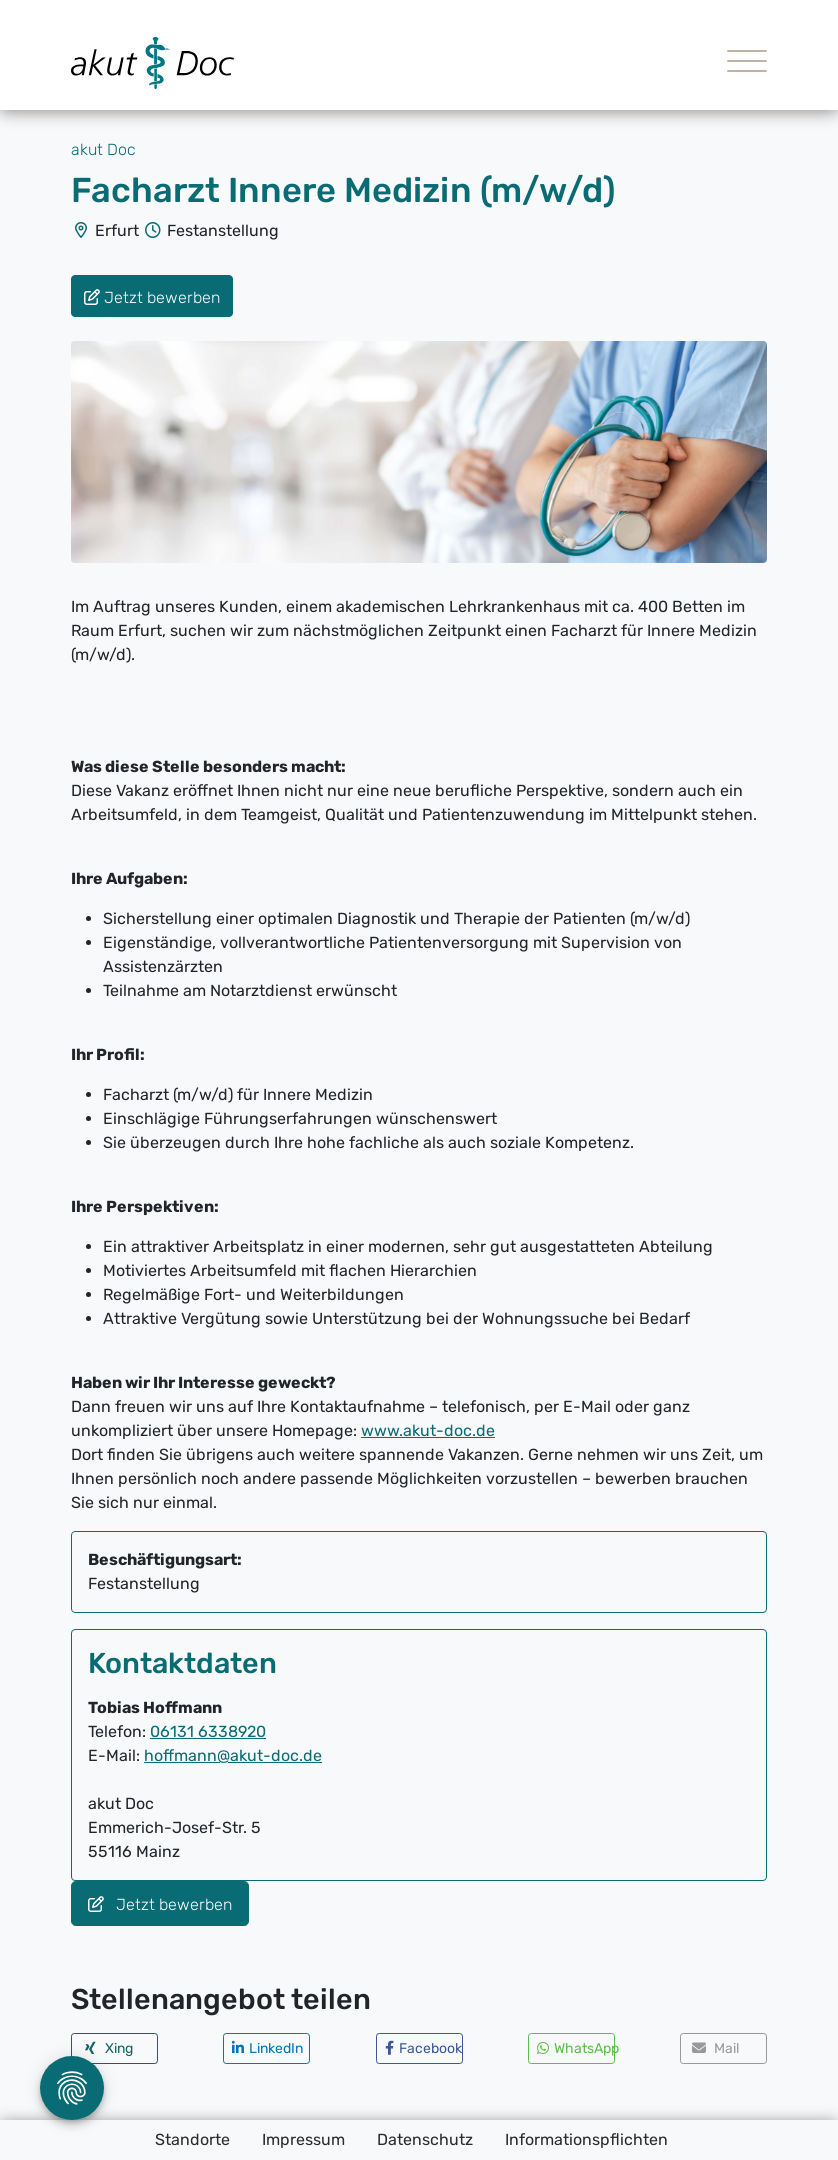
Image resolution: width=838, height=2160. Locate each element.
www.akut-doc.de (428, 1430)
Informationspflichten (586, 2139)
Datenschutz (425, 2139)
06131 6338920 (208, 1731)
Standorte (192, 2139)
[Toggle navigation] (739, 63)
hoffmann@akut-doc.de (233, 1755)
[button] (114, 2048)
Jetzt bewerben (160, 1904)
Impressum (303, 2139)
